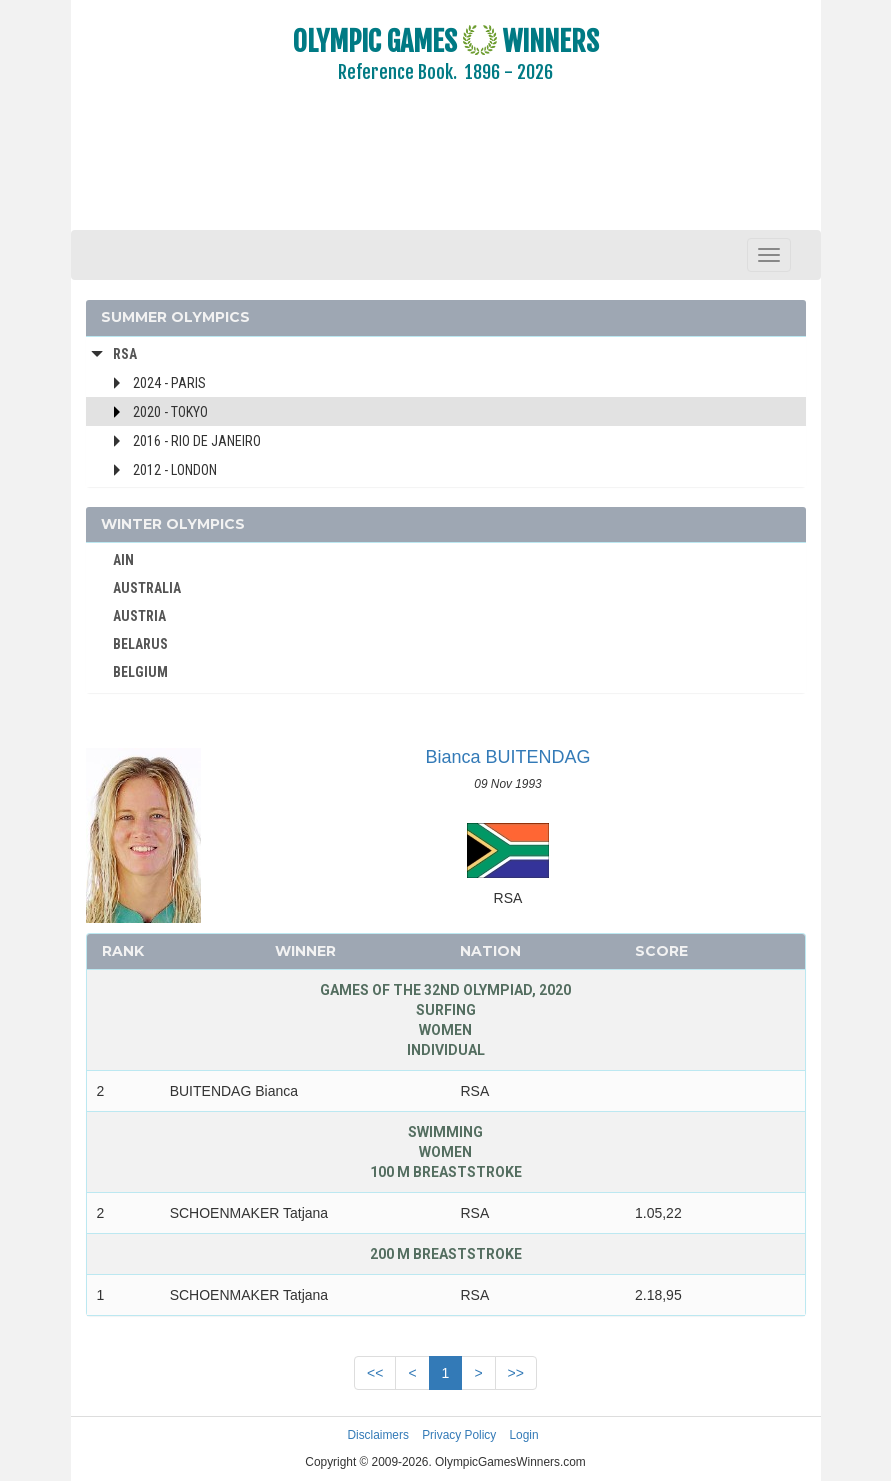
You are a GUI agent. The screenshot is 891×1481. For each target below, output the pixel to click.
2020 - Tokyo (170, 412)
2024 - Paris (169, 383)
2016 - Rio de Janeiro (197, 441)
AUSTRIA (139, 616)
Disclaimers (377, 1435)
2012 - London (175, 470)
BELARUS (140, 644)
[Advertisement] (446, 170)
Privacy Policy (459, 1435)
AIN (123, 560)
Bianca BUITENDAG (507, 757)
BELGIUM (140, 672)
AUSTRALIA (147, 588)
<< (375, 1373)
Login (524, 1435)
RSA (125, 354)
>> (516, 1373)
